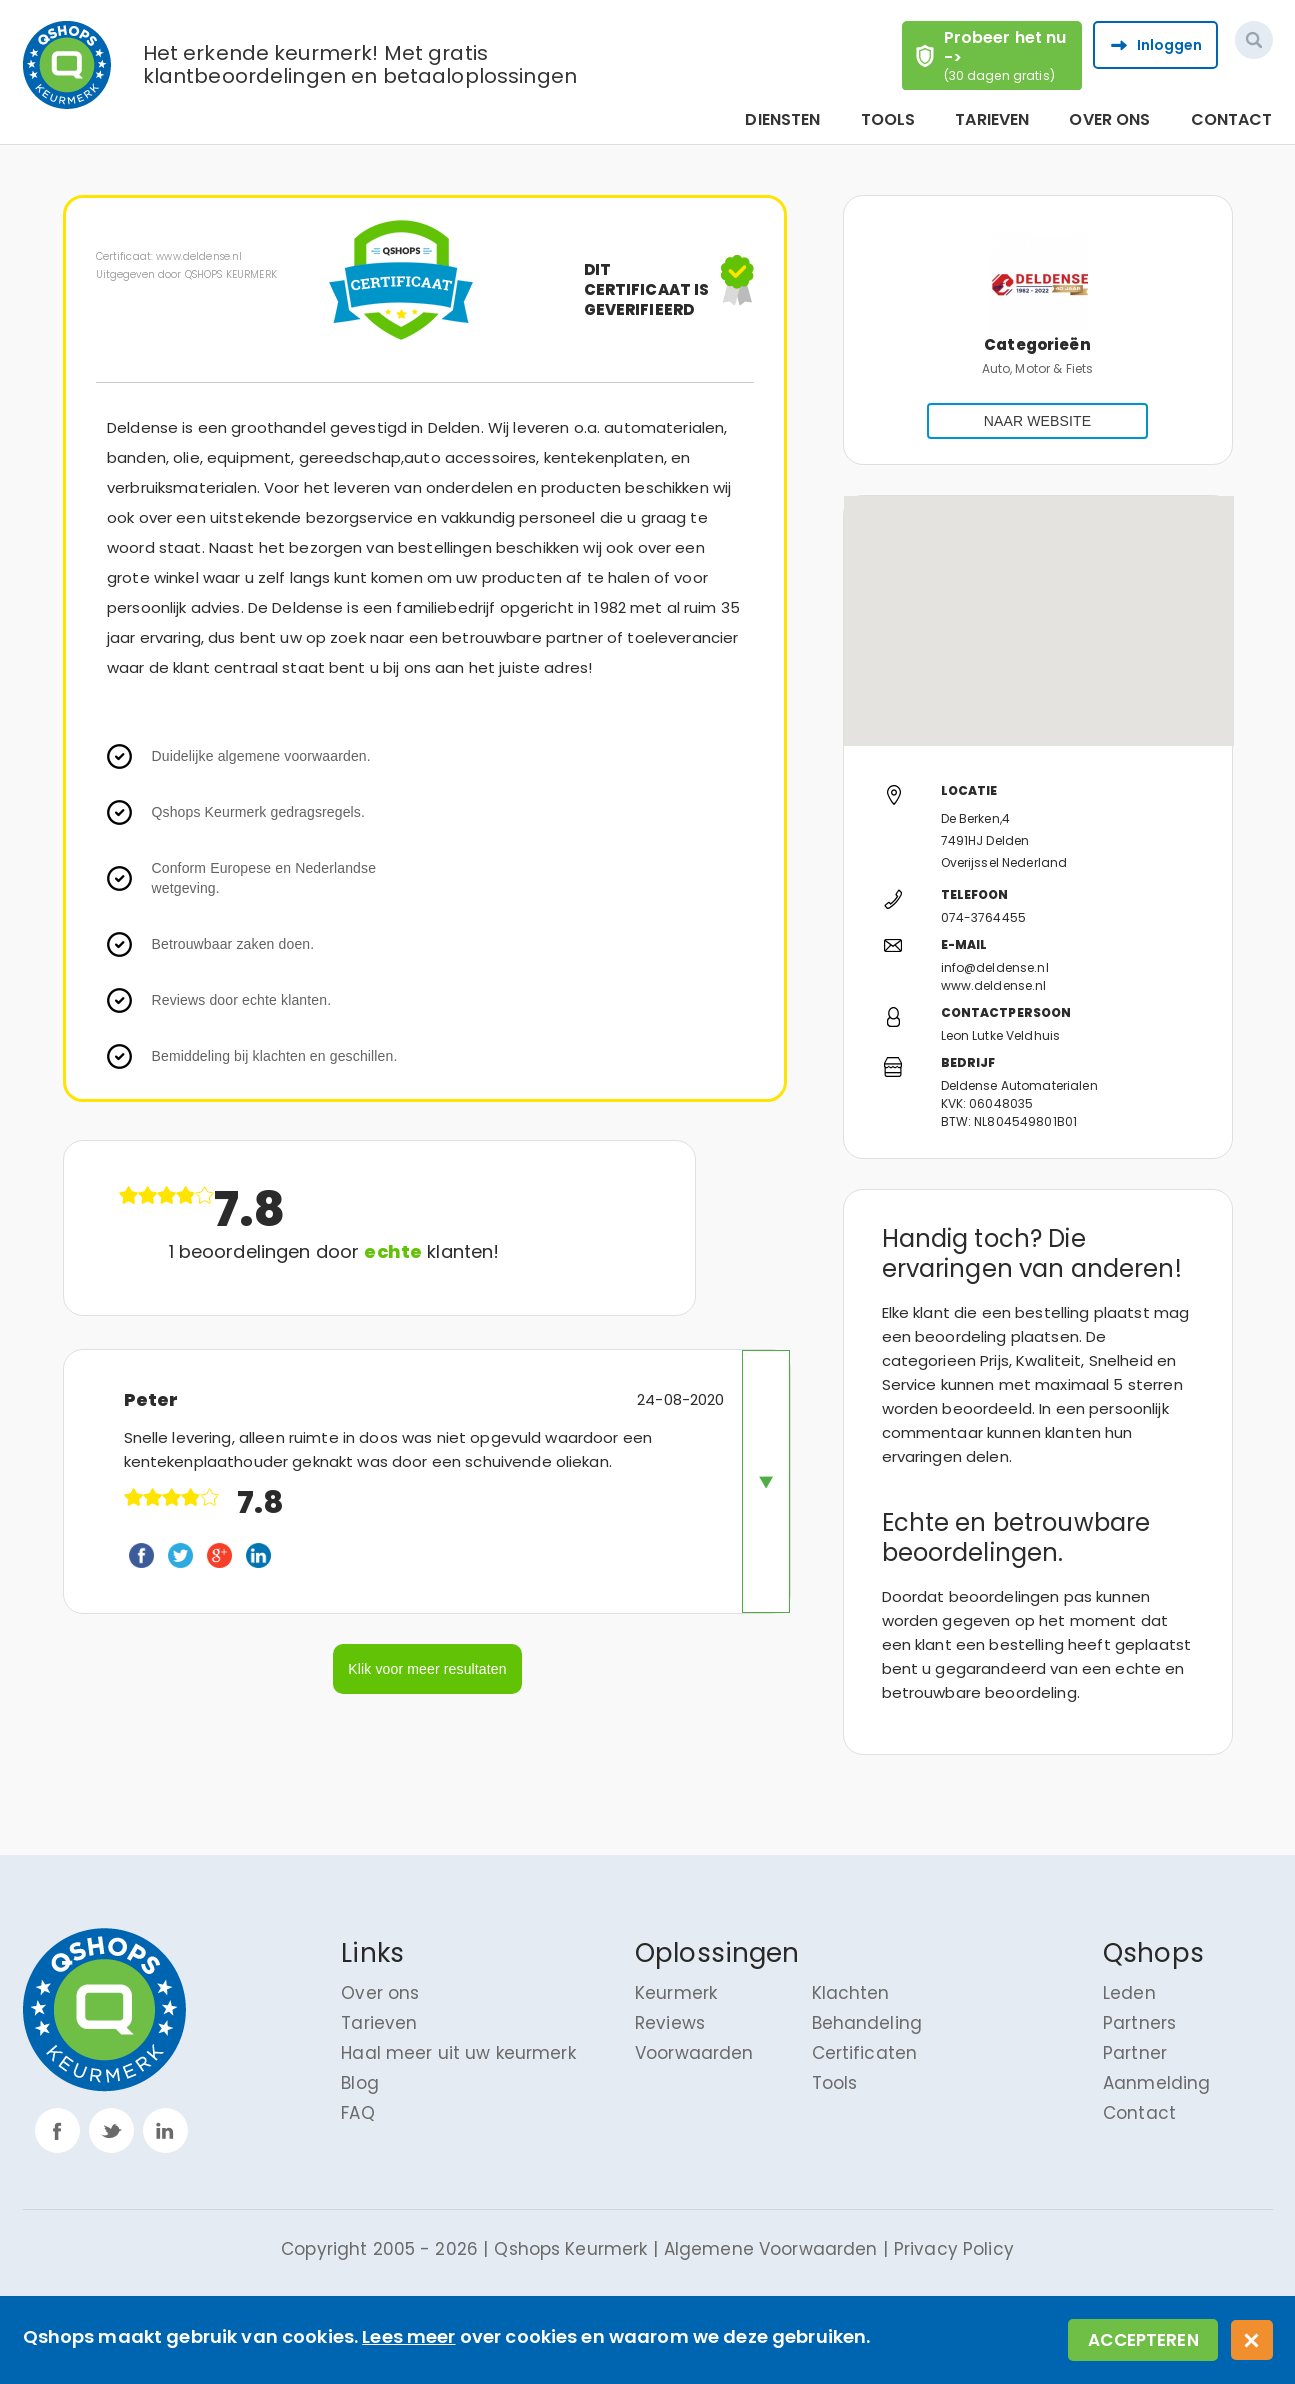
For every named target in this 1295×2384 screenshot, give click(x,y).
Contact (1232, 120)
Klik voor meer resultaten (427, 1669)
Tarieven (992, 120)
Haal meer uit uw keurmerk (458, 2053)
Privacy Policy (954, 2249)
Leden (1129, 1993)
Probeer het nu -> (1012, 55)
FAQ (357, 2113)
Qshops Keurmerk (570, 2249)
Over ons (1109, 120)
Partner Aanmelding (1156, 2068)
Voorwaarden (694, 2053)
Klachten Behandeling (867, 2008)
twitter (111, 2130)
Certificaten (865, 2053)
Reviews (670, 2023)
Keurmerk (676, 1993)
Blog (360, 2083)
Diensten (782, 120)
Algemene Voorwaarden (771, 2249)
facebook (57, 2130)
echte (393, 1251)
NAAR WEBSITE (1037, 421)
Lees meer (408, 2336)
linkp (165, 2130)
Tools (888, 120)
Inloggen (1170, 45)
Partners (1139, 2023)
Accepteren (1143, 2340)
